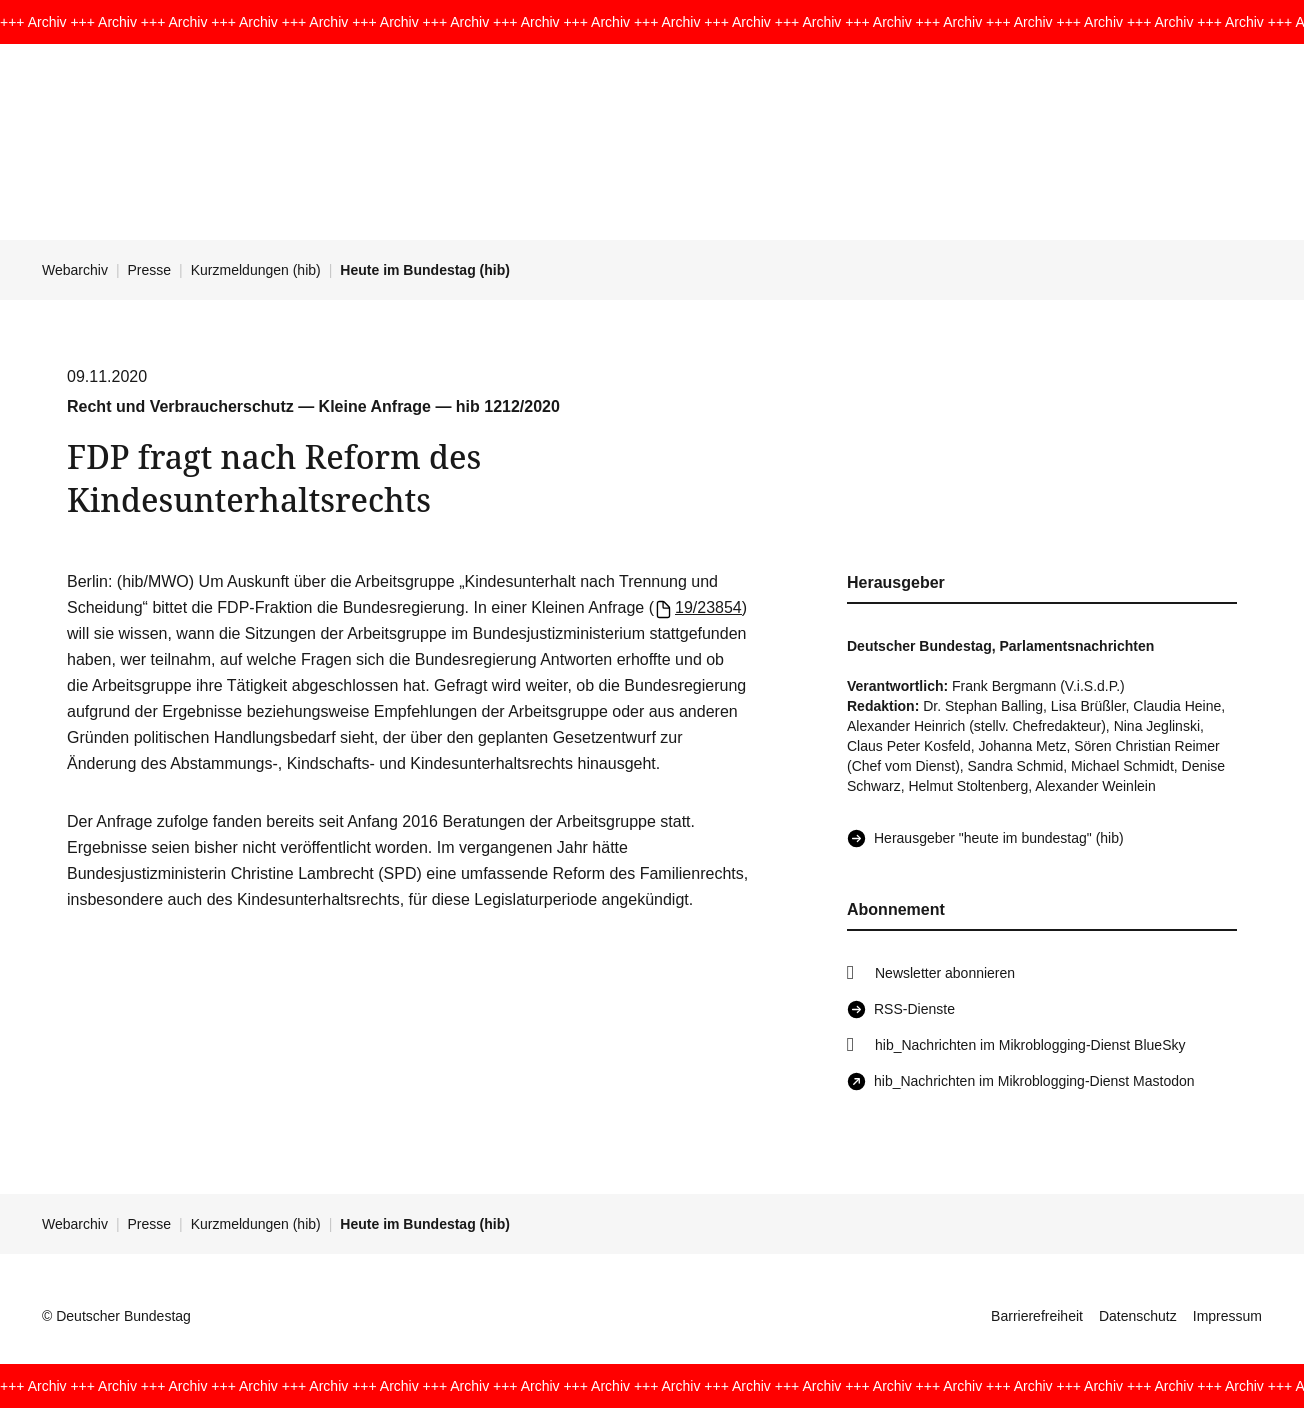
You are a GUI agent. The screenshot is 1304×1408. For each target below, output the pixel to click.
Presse (150, 270)
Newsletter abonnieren (945, 973)
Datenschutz (1138, 1316)
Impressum (1227, 1316)
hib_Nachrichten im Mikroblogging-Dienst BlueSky (1030, 1045)
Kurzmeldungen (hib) (256, 270)
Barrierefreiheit (1037, 1316)
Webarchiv (75, 270)
